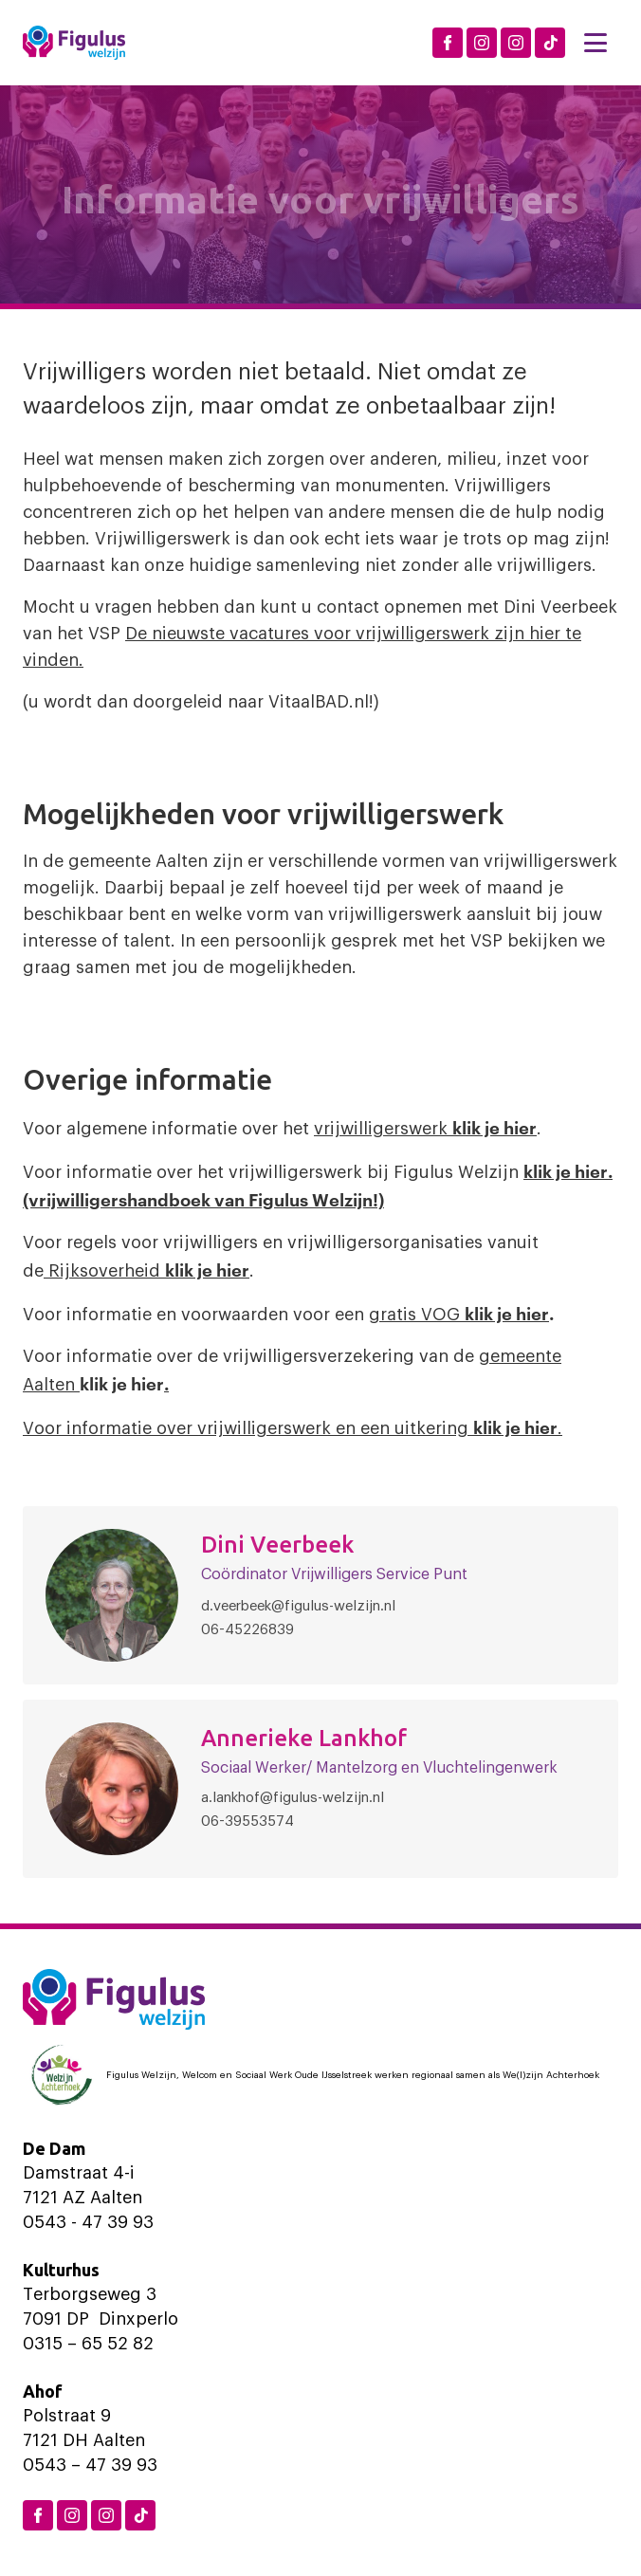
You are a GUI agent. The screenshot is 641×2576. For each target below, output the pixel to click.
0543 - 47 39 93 (88, 2222)
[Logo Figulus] (74, 43)
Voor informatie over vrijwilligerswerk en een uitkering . (292, 1428)
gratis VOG (417, 1314)
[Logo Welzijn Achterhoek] (320, 2075)
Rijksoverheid (146, 1270)
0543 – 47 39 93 (90, 2465)
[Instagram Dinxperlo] (482, 43)
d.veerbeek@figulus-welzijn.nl (298, 1606)
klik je (490, 1312)
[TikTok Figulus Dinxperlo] (550, 43)
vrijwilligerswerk (425, 1128)
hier (532, 1312)
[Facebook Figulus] (447, 43)
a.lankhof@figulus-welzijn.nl (292, 1798)
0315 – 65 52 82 (88, 2343)
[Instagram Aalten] (516, 43)
